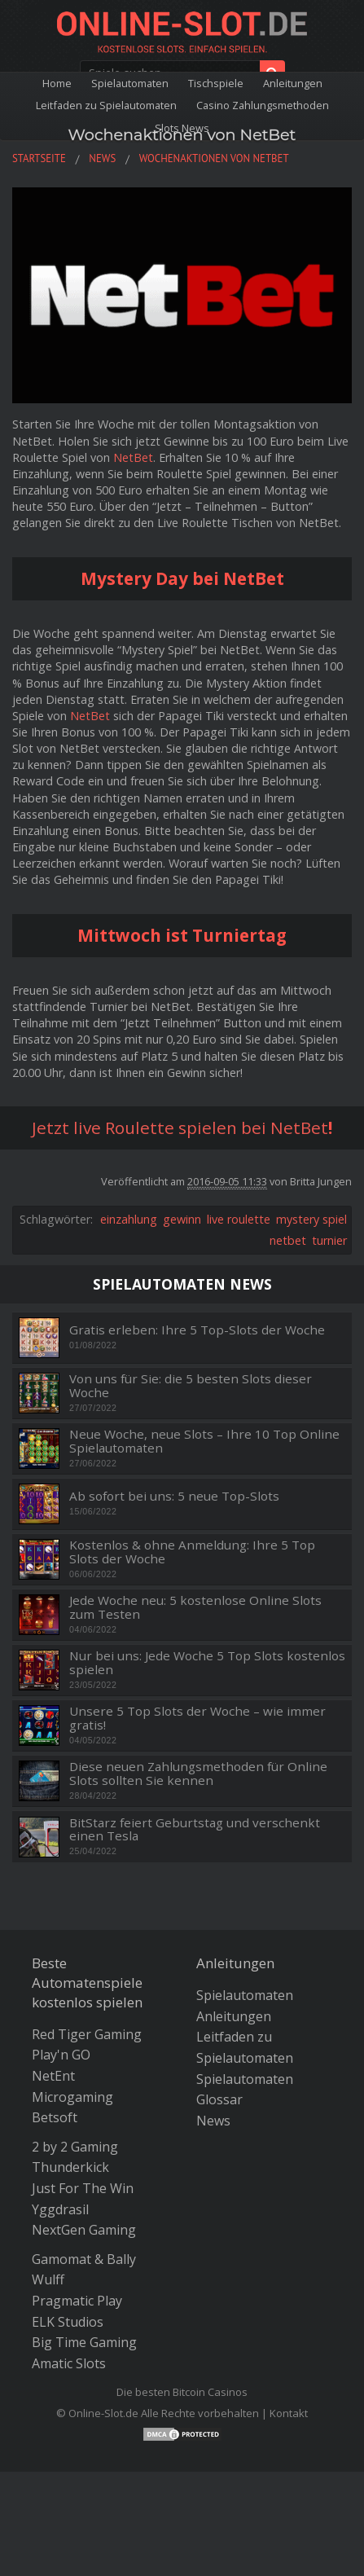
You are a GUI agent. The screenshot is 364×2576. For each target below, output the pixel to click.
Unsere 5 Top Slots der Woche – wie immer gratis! (197, 1717)
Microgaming (72, 2097)
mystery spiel (311, 1219)
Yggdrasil (60, 2209)
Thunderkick (70, 2167)
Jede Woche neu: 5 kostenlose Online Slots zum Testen (195, 1607)
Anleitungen (292, 83)
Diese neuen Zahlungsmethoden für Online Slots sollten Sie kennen (198, 1773)
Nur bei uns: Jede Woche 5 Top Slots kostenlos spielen (207, 1662)
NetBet (133, 457)
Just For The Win (83, 2188)
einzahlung (128, 1219)
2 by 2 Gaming (75, 2147)
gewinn (182, 1219)
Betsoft (54, 2117)
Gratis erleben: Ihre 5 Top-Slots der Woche (197, 1330)
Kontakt (289, 2413)
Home (57, 83)
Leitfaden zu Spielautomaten (106, 105)
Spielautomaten (130, 83)
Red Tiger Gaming (87, 2034)
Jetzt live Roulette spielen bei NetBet (180, 1127)
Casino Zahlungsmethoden (262, 105)
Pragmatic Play (77, 2301)
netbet (288, 1240)
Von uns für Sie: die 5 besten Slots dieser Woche (190, 1385)
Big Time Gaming (84, 2342)
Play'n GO (61, 2055)
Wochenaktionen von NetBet (182, 134)
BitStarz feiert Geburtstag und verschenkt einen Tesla (194, 1829)
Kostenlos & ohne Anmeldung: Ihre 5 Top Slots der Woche (192, 1551)
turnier (329, 1240)
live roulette (238, 1219)
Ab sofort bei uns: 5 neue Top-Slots (174, 1496)
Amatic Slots (69, 2363)
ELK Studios (67, 2322)
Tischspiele (215, 83)
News (213, 2121)
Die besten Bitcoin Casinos (182, 2392)
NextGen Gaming (84, 2230)
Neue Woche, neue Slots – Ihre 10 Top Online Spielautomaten (204, 1440)
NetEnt (53, 2076)
